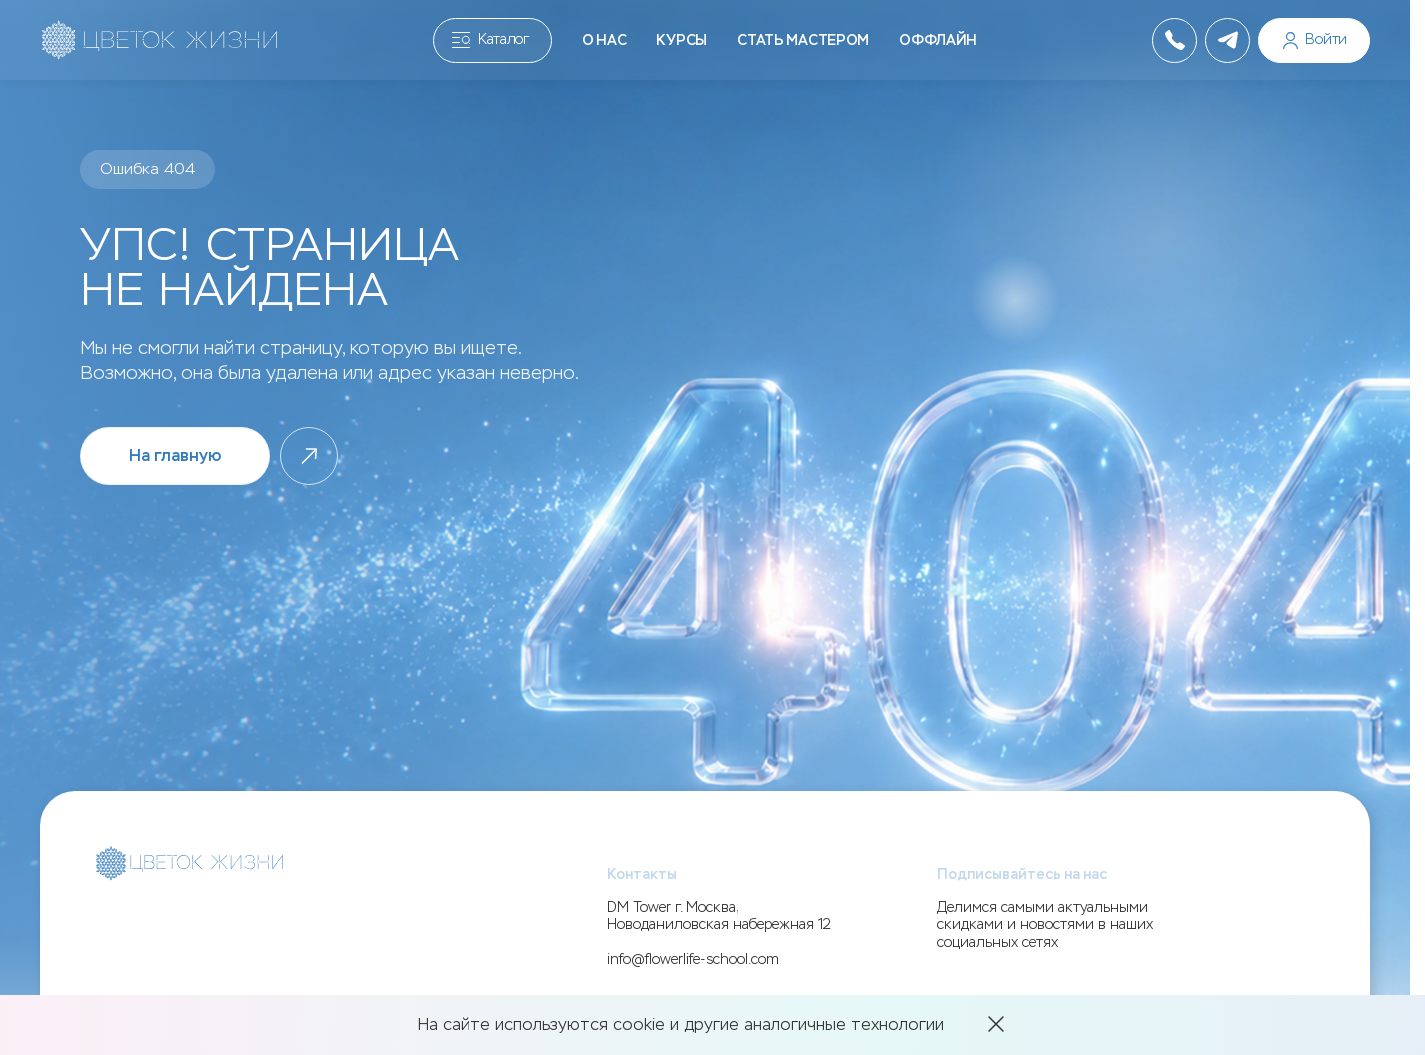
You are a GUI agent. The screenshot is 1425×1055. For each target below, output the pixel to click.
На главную (175, 455)
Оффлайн (938, 40)
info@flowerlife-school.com (693, 959)
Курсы (681, 40)
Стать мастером (803, 40)
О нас (604, 40)
